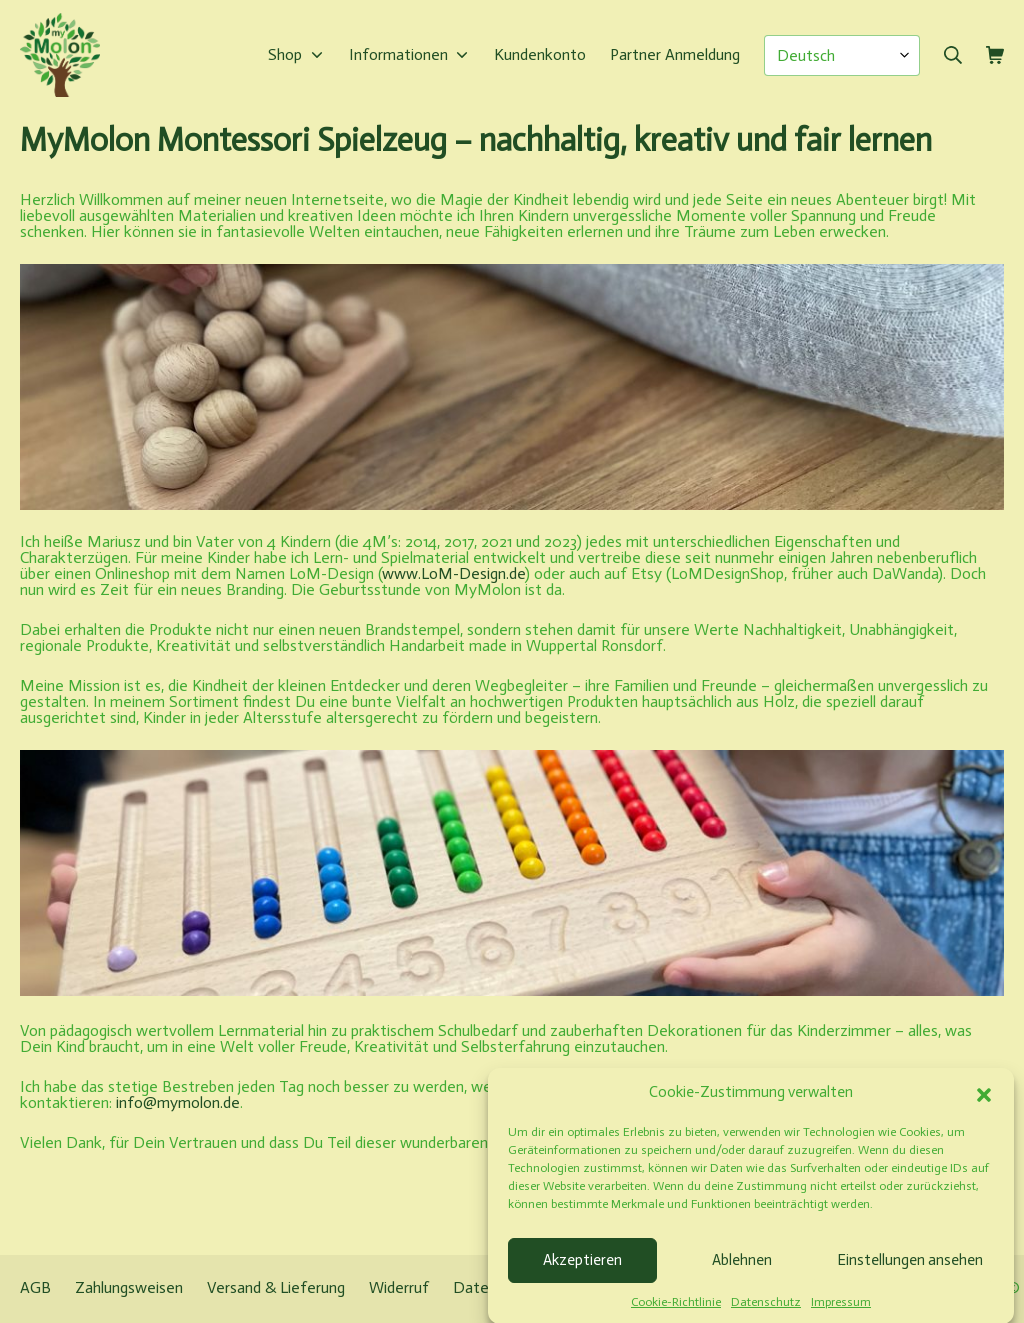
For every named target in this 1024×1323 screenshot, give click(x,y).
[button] (984, 1103)
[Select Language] (842, 55)
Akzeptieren (582, 1270)
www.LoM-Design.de (453, 573)
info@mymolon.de (178, 1102)
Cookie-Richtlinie (676, 1312)
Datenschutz (766, 1312)
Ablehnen (742, 1270)
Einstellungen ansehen (910, 1270)
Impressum (841, 1312)
